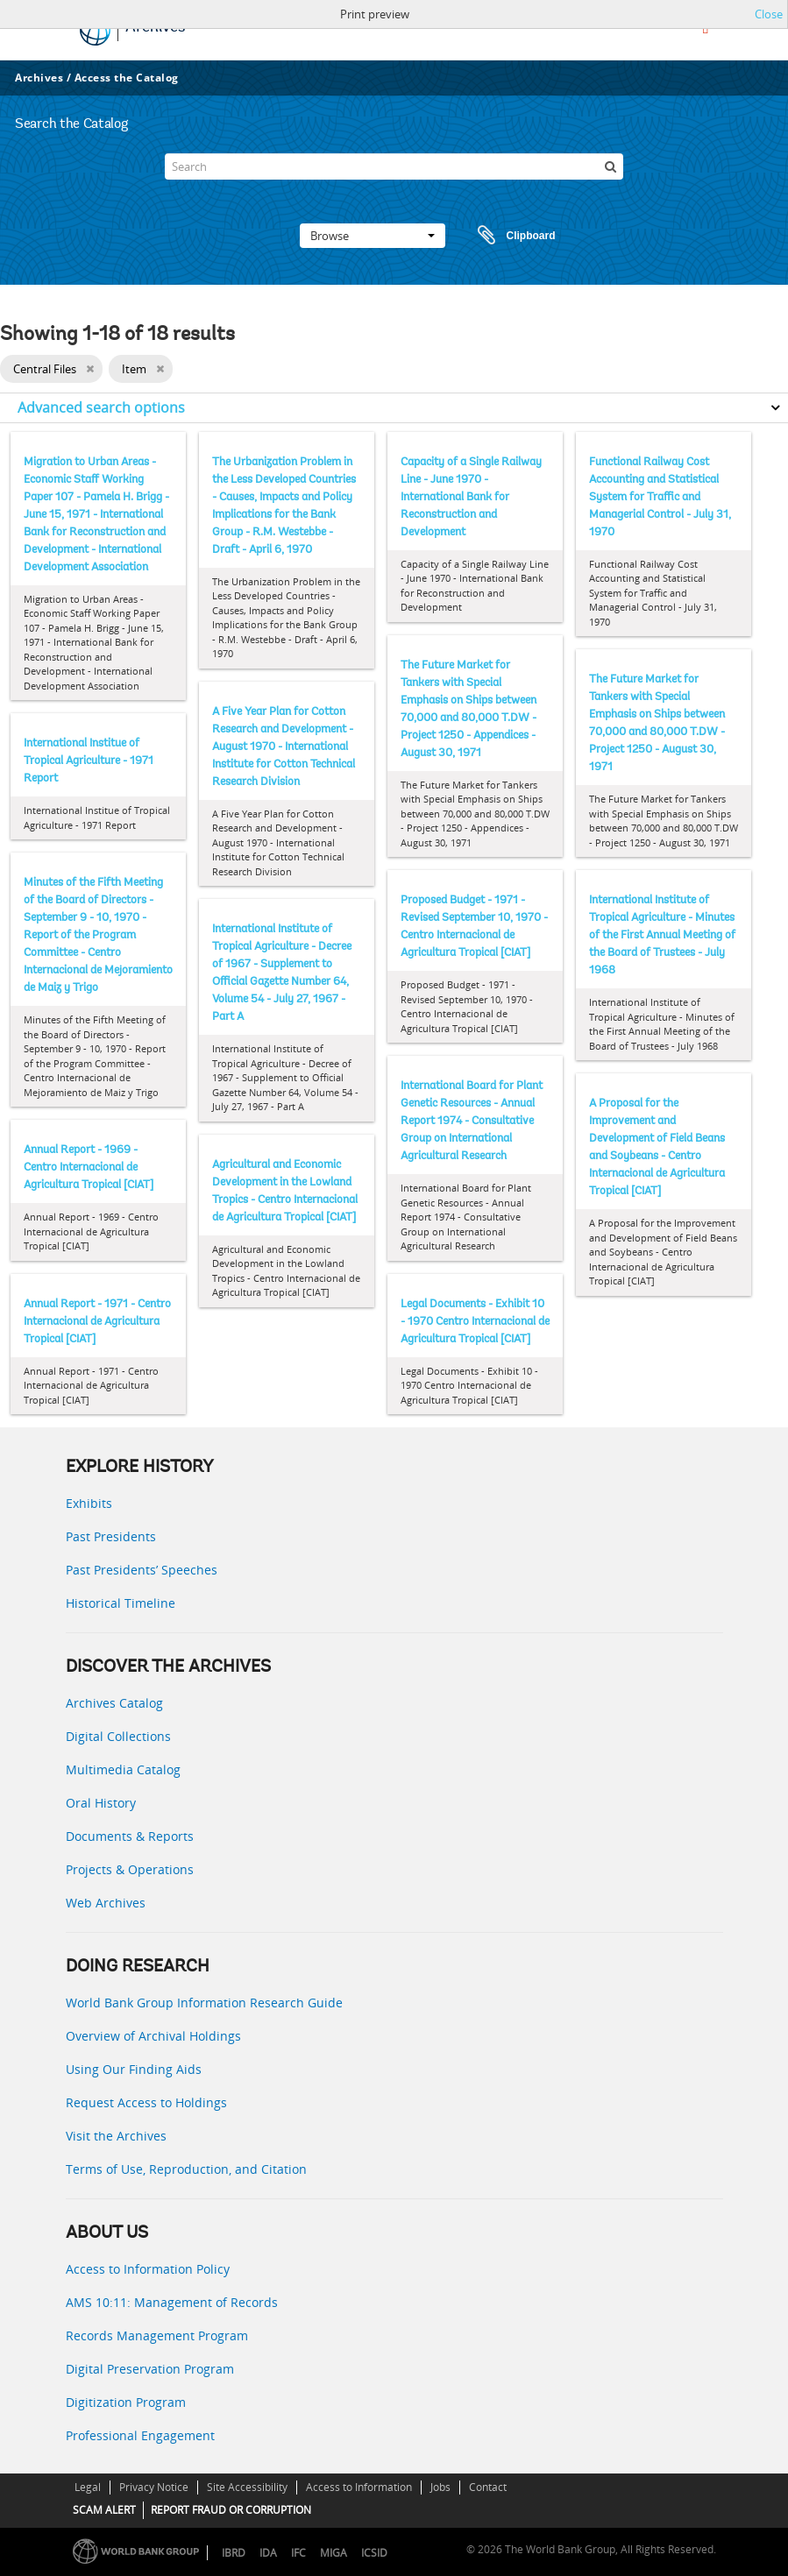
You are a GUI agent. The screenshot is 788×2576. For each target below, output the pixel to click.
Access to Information (359, 2487)
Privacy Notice (153, 2487)
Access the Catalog (127, 77)
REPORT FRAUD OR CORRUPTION (231, 2509)
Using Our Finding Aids (134, 2069)
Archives (39, 77)
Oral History (101, 1802)
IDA (268, 2552)
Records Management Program (157, 2335)
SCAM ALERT (104, 2509)
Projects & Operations (130, 1869)
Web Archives (106, 1902)
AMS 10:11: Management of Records (172, 2302)
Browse (372, 236)
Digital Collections (118, 1736)
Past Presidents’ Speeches (141, 1569)
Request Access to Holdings (146, 2102)
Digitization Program (126, 2402)
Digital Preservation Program (150, 2368)
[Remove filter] (90, 369)
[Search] (394, 166)
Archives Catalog (114, 1703)
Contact (488, 2487)
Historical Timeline (120, 1603)
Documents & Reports (130, 1836)
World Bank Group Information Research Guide (204, 2002)
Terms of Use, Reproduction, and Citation (186, 2169)
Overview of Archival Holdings (153, 2036)
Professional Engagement (140, 2435)
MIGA (333, 2552)
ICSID (374, 2552)
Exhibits (89, 1503)
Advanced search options (101, 407)
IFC (298, 2552)
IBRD (233, 2552)
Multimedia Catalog (123, 1769)
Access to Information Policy (148, 2269)
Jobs (440, 2487)
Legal (88, 2487)
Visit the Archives (116, 2135)
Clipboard (508, 236)
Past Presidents (111, 1536)
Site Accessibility (247, 2487)
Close (769, 14)
